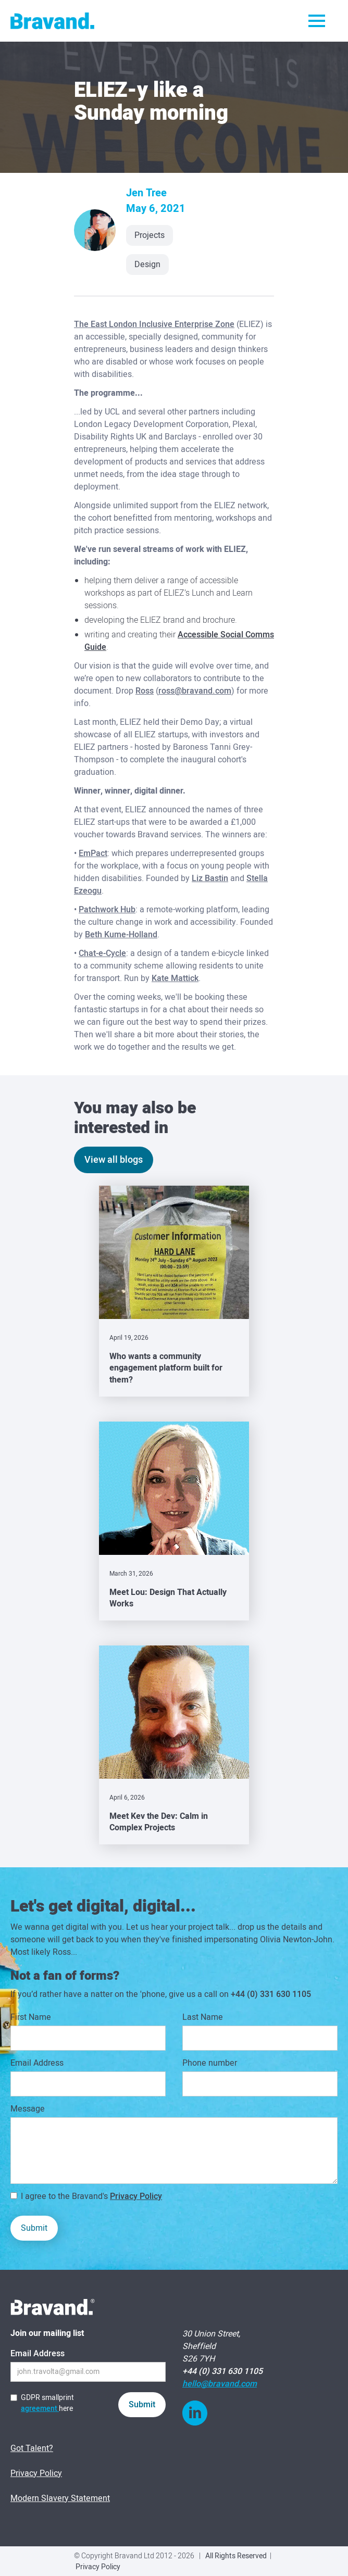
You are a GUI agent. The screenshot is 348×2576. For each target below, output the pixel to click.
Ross (144, 691)
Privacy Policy (136, 2196)
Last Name (202, 2017)
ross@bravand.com (194, 691)
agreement (40, 2408)
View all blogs (113, 1160)
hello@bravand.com (219, 2384)
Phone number (209, 2063)
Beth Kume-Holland (121, 934)
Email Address (37, 2063)
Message (27, 2109)
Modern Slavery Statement (60, 2498)
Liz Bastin (210, 878)
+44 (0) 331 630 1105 (271, 1994)
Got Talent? (31, 2448)
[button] (317, 20)
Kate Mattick (175, 978)
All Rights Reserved (236, 2555)
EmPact (93, 853)
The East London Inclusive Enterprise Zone (154, 324)
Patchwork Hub (107, 909)
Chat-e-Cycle (102, 953)
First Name (30, 2017)
